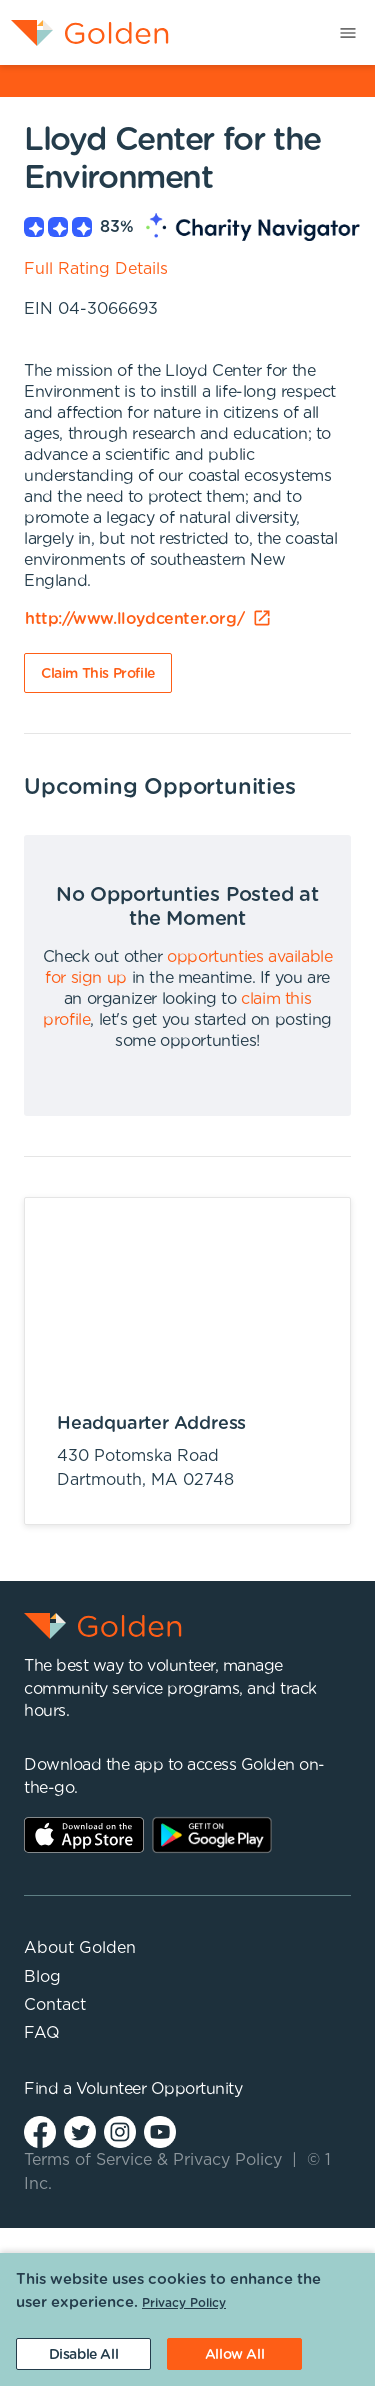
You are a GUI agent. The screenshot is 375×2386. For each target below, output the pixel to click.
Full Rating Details (96, 269)
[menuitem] (84, 32)
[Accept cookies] (234, 2354)
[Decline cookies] (83, 2354)
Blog (42, 1977)
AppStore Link (84, 1835)
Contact (55, 2005)
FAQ (42, 2033)
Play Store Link (212, 1835)
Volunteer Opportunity (159, 2089)
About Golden (80, 1948)
